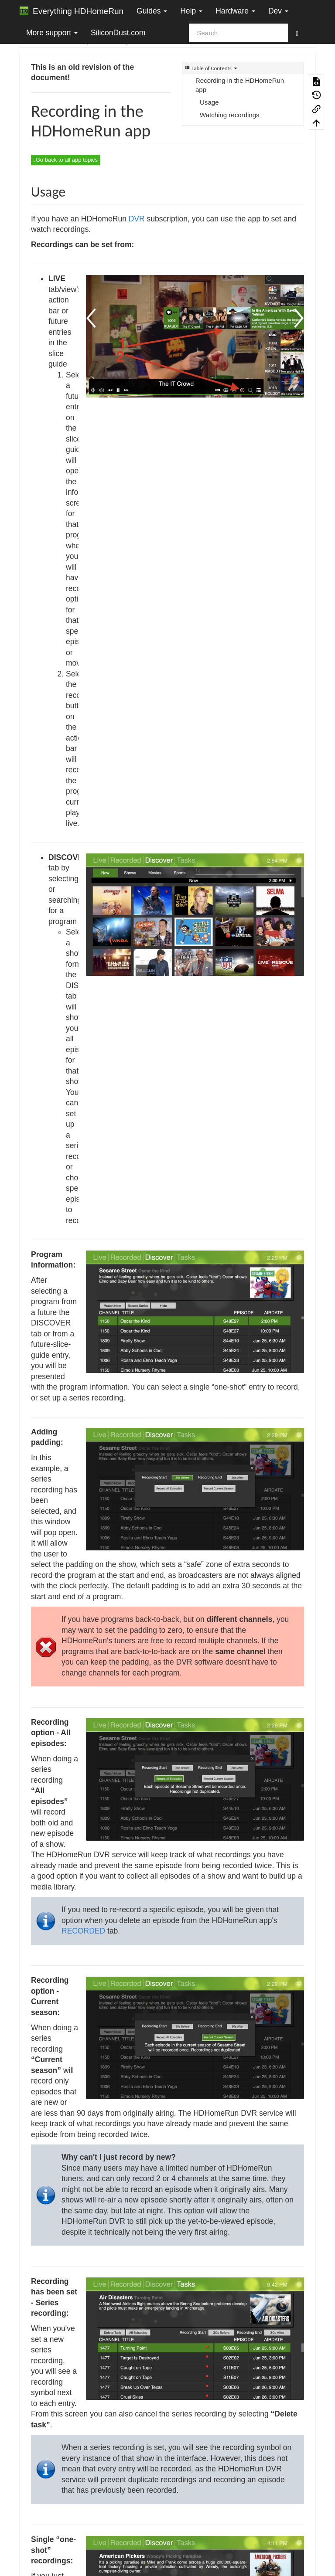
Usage (209, 102)
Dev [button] (278, 11)
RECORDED (83, 1931)
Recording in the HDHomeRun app (239, 85)
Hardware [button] (235, 11)
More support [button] (52, 32)
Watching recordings (230, 115)
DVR (137, 218)
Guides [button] (152, 11)
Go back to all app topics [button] (66, 159)
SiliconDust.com (118, 32)
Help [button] (191, 11)
